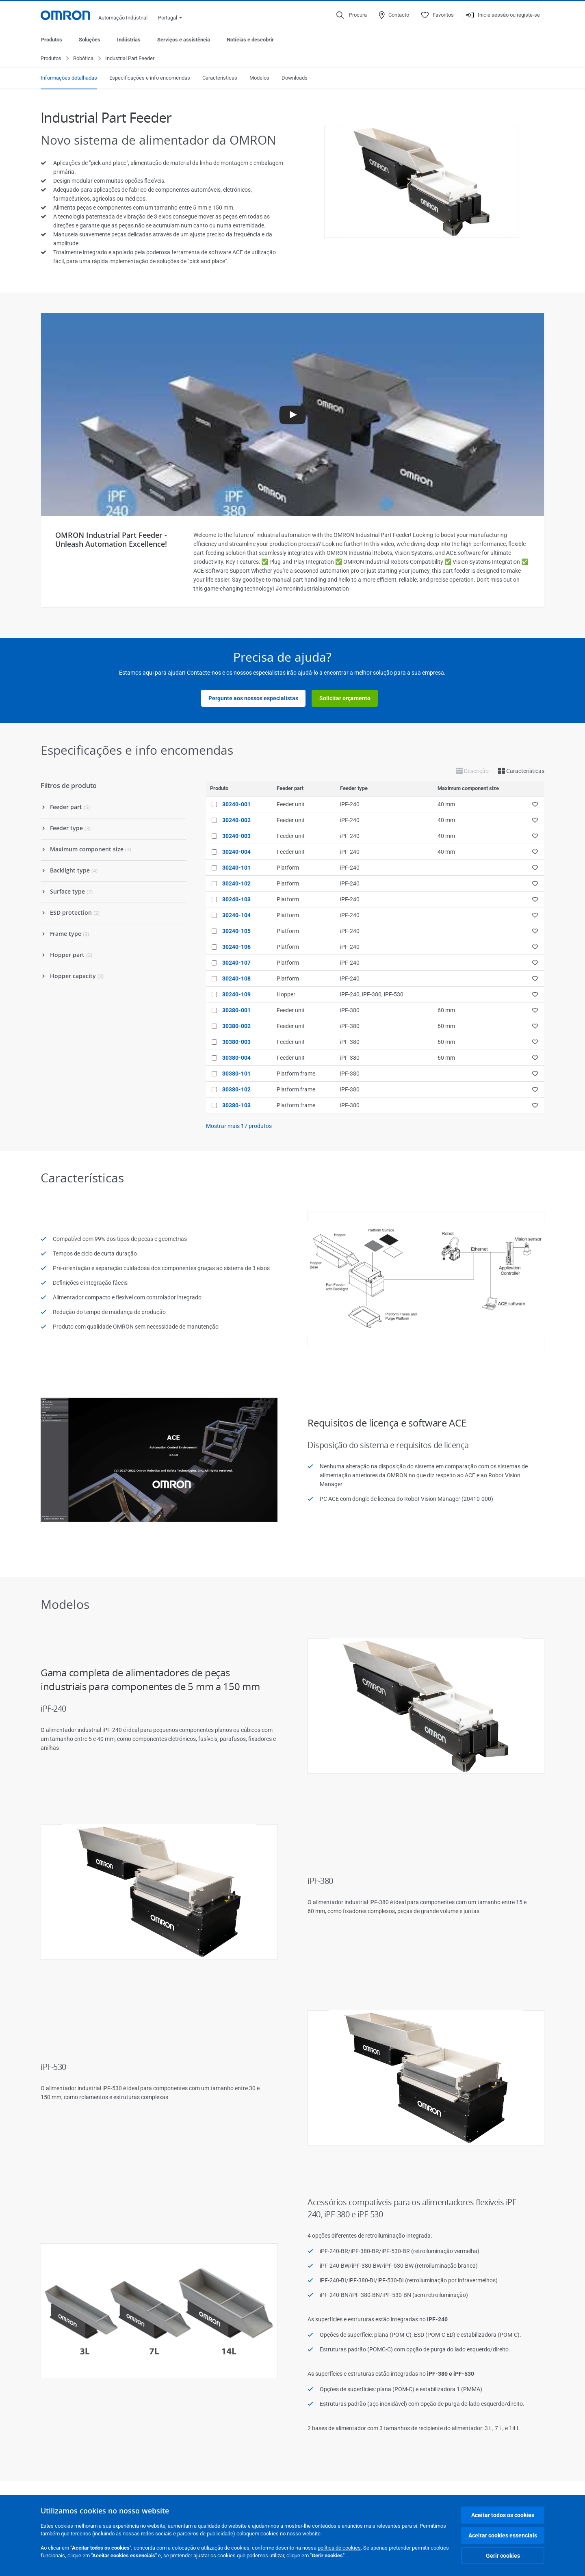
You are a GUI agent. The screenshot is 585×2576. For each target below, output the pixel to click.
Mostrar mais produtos (239, 1126)
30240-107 (236, 963)
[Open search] (351, 15)
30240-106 (236, 947)
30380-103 (236, 1105)
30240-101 (236, 868)
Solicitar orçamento (344, 698)
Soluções (89, 40)
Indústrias (129, 40)
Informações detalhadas (69, 78)
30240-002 (236, 820)
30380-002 (236, 1026)
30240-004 (236, 852)
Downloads (295, 78)
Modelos (259, 78)
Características (219, 78)
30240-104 (236, 915)
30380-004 (236, 1058)
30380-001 (236, 1010)
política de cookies (339, 2548)
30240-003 (236, 836)
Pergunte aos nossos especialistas (253, 698)
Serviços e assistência (183, 40)
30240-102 (236, 884)
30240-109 (236, 994)
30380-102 (236, 1090)
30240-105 (236, 931)
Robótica (83, 59)
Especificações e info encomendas (149, 78)
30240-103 (236, 899)
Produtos (51, 40)
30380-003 (236, 1042)
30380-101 (236, 1074)
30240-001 (236, 804)
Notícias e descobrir (250, 40)
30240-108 (236, 979)
